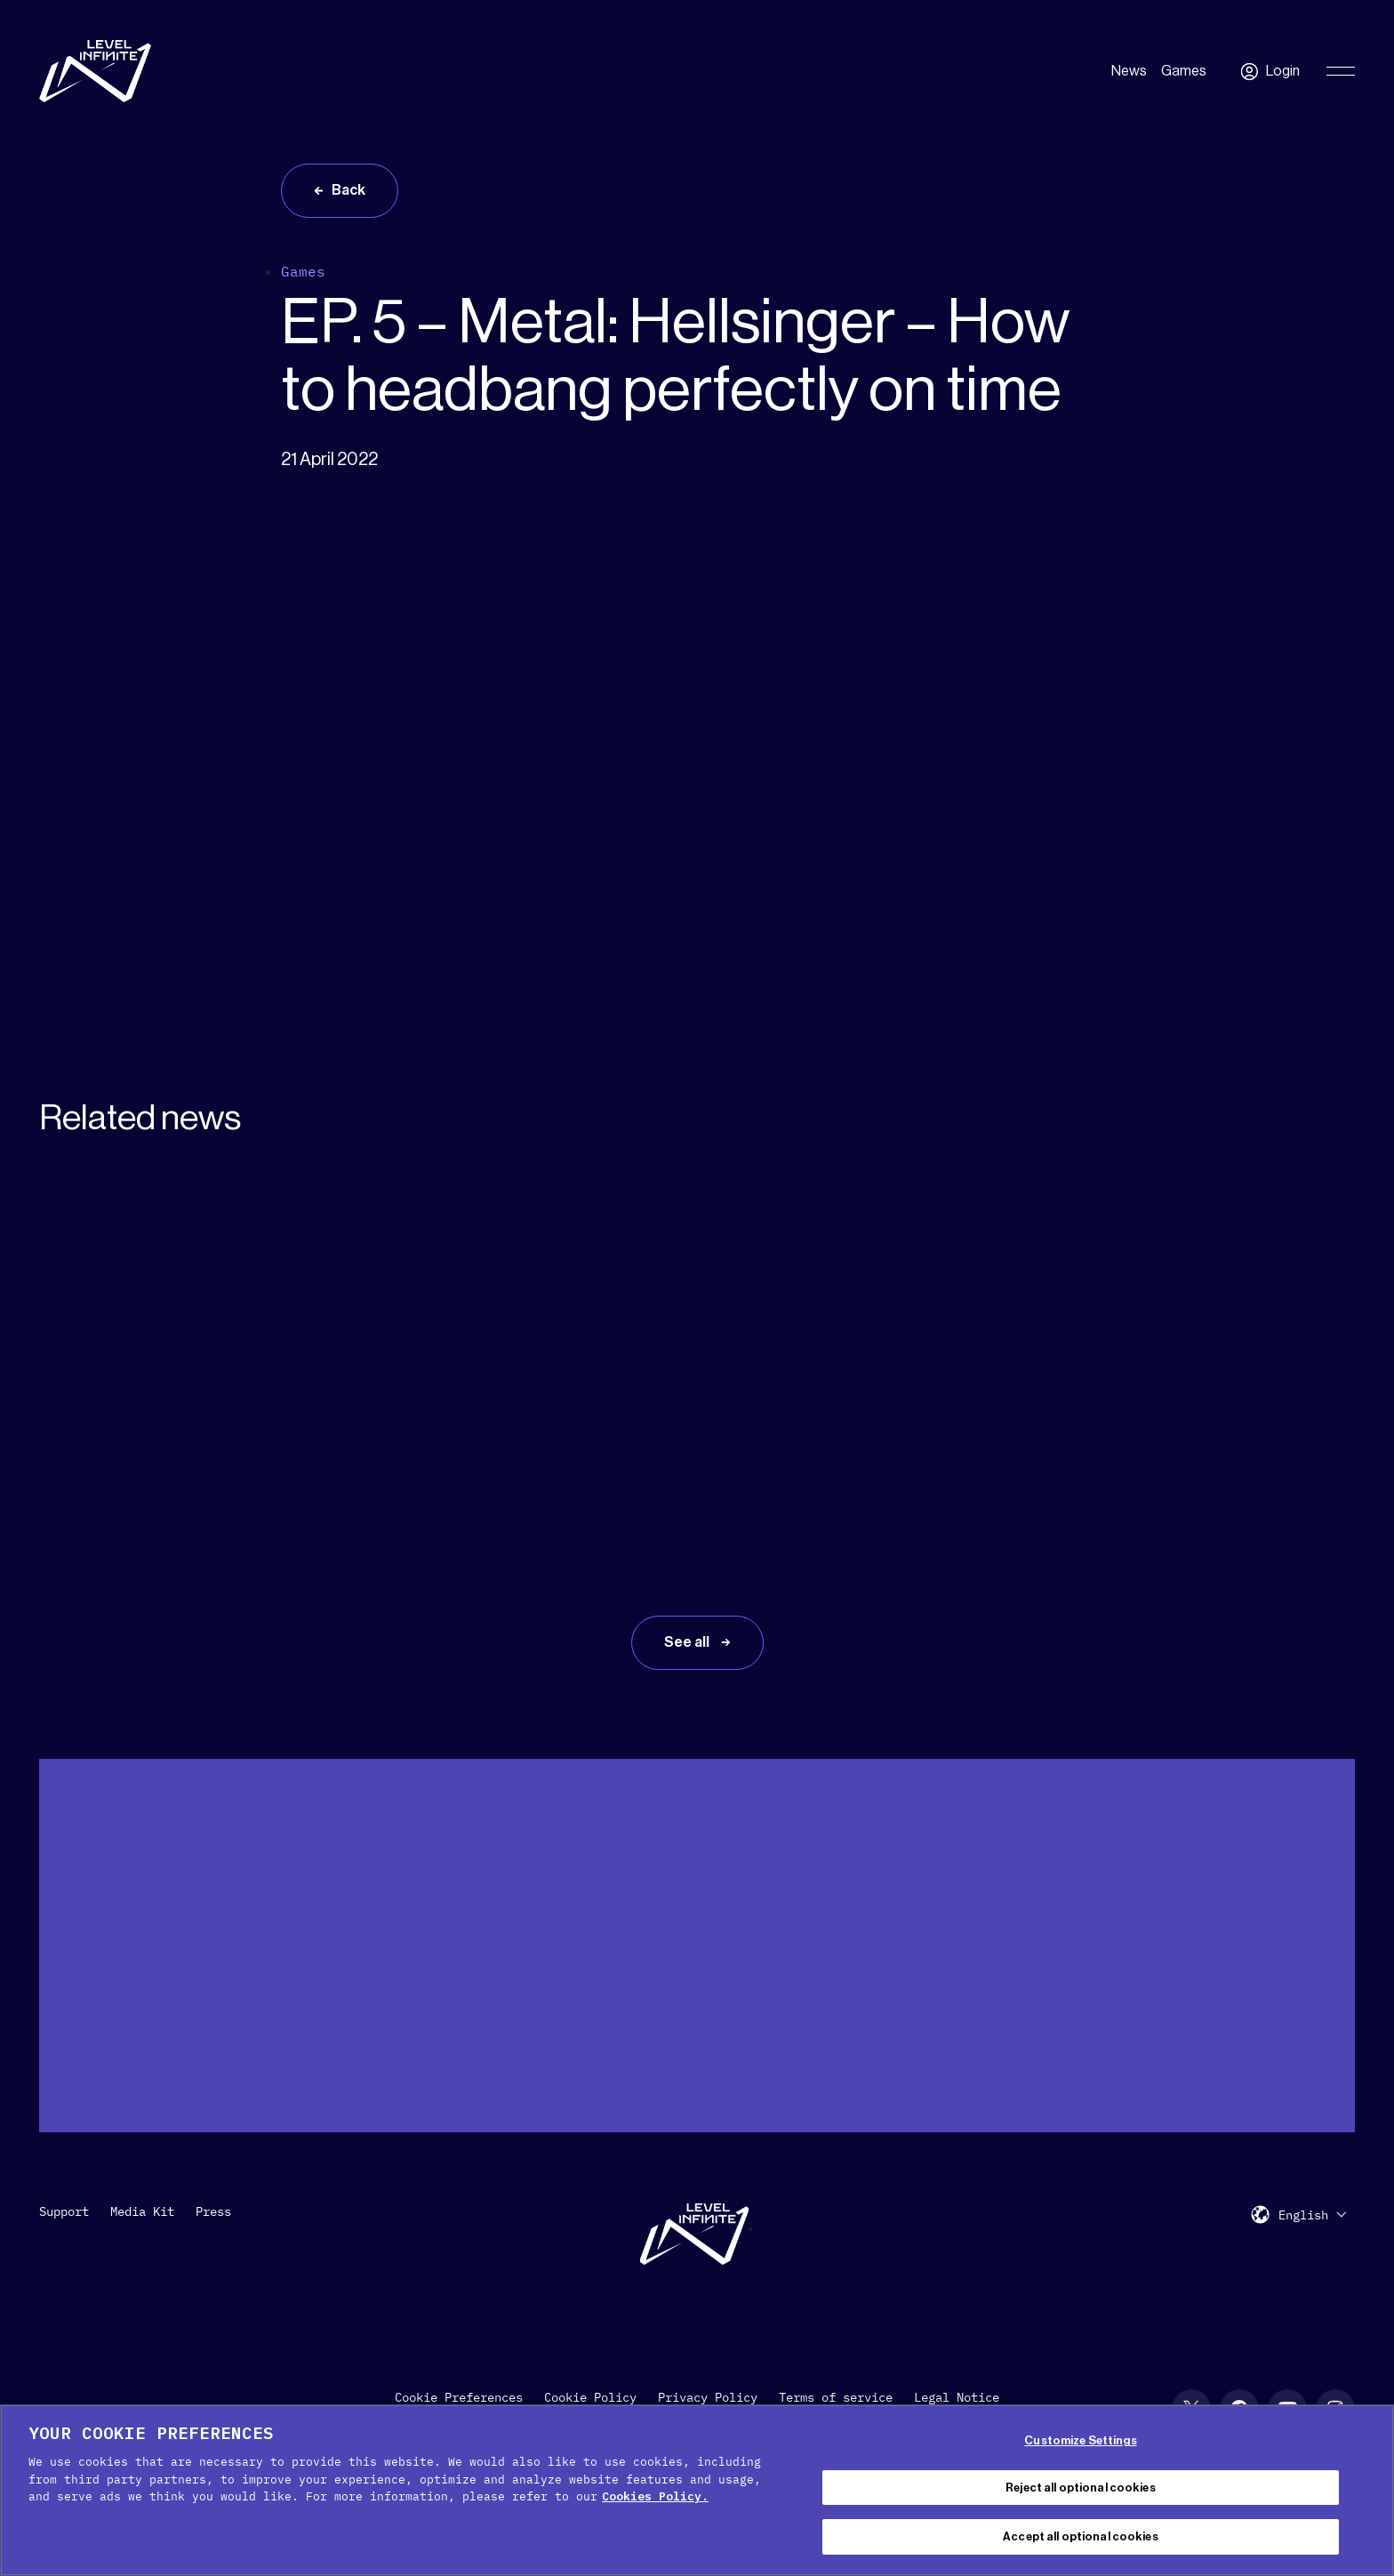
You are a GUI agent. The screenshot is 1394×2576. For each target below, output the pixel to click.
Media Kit (142, 2211)
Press (213, 2211)
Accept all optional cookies (1080, 2536)
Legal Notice (956, 2397)
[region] (697, 2490)
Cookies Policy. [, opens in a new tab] (655, 2496)
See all (688, 1642)
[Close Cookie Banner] (1365, 2488)
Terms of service (836, 2397)
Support (64, 2211)
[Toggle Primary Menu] (1340, 71)
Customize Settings (1080, 2440)
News (1129, 71)
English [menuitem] (1303, 2215)
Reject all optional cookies (1080, 2487)
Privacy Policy (707, 2397)
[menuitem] (1312, 2214)
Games (1183, 71)
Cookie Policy (590, 2397)
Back (348, 190)
